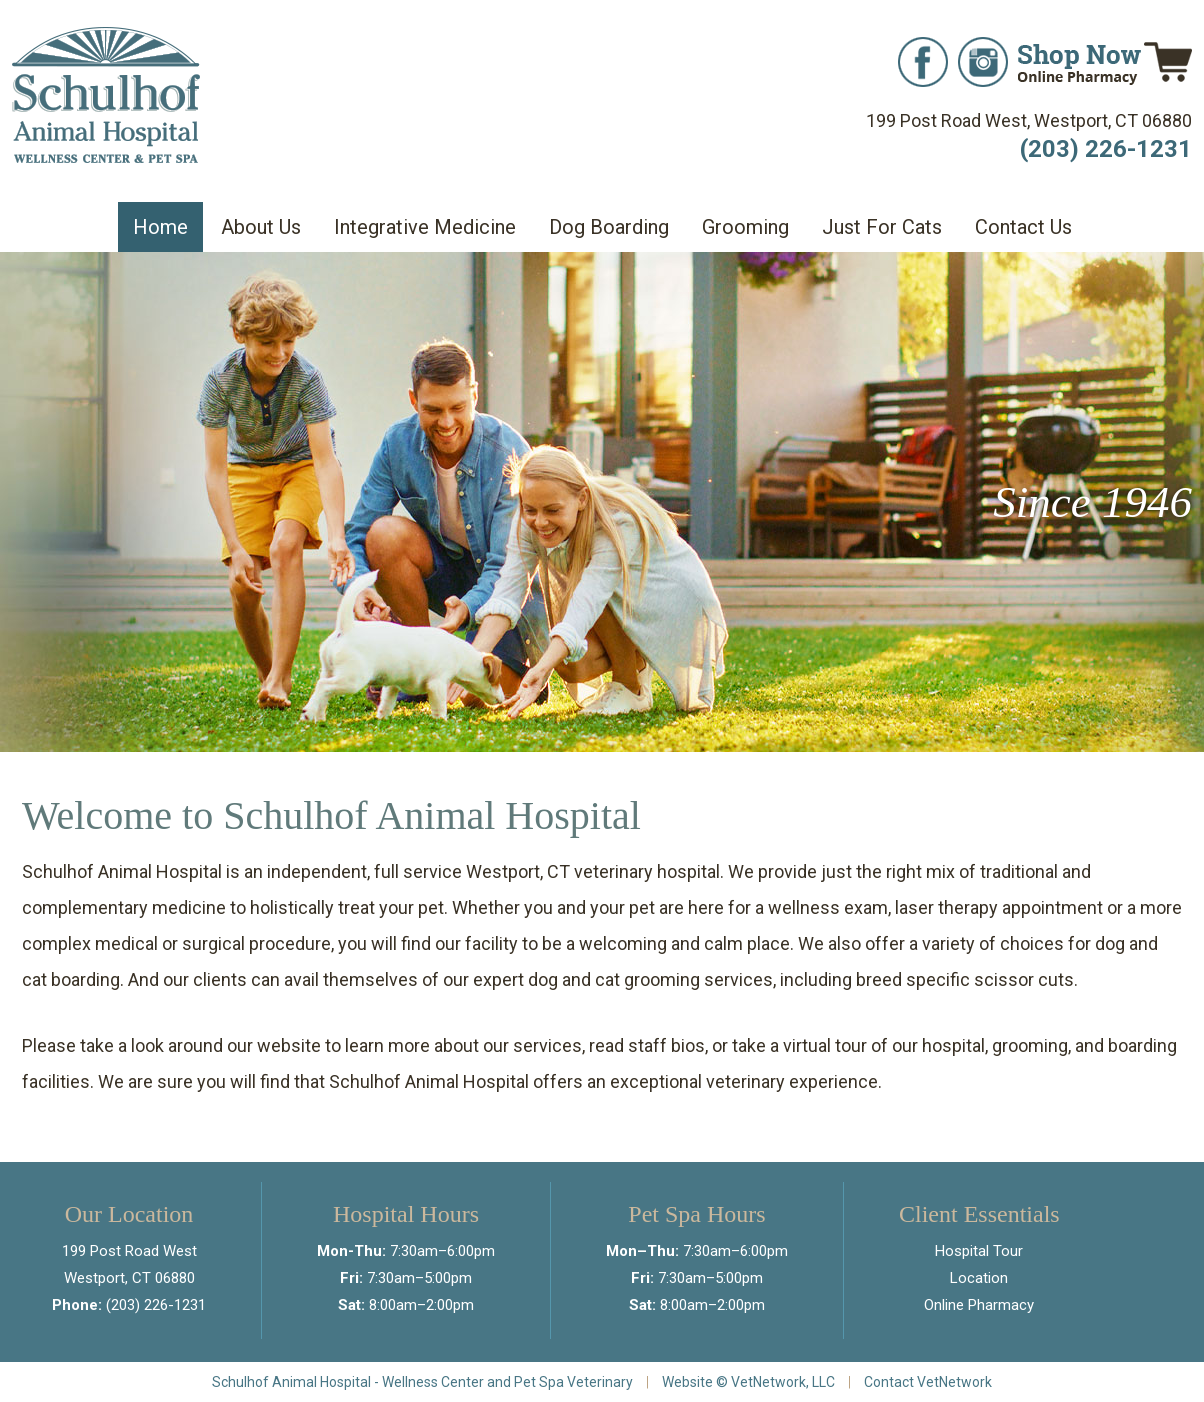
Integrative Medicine (425, 227)
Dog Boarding (609, 227)
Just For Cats (882, 227)
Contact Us (1023, 227)
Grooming (745, 227)
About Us (261, 227)
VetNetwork (768, 1382)
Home (160, 227)
